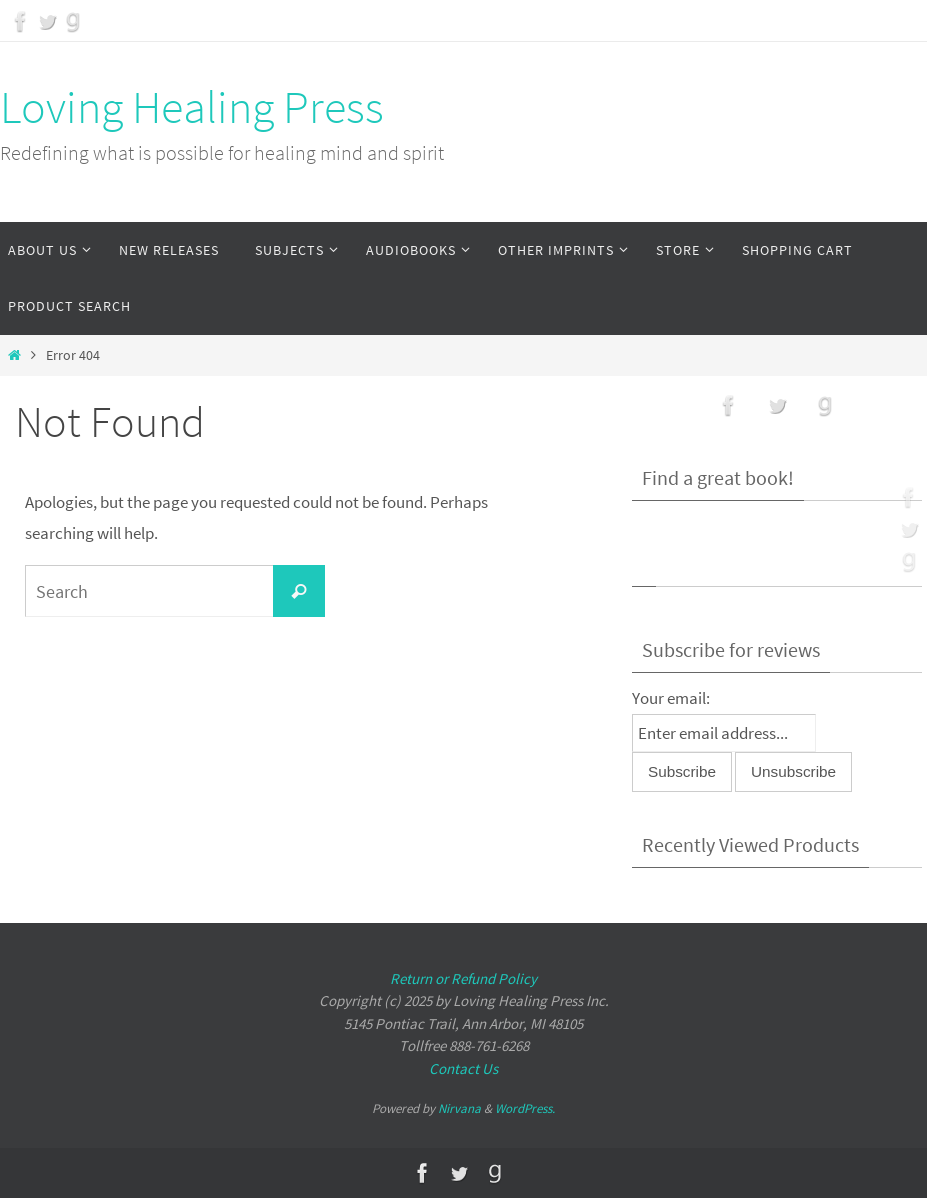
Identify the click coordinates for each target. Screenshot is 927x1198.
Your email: (671, 698)
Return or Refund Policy (463, 978)
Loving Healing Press (192, 107)
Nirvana (459, 1108)
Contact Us (463, 1068)
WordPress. (525, 1108)
